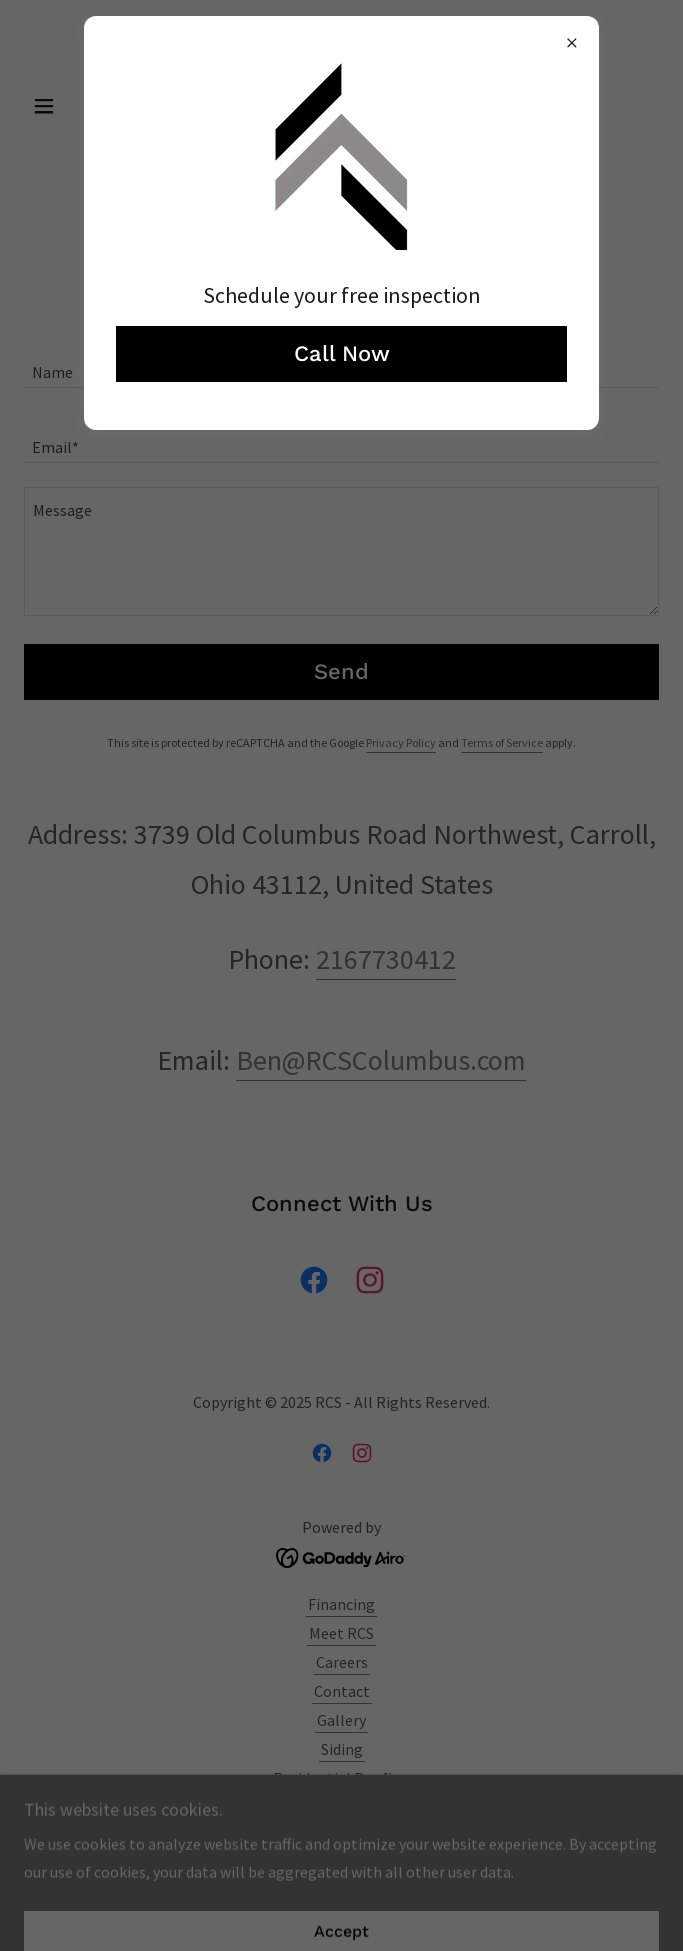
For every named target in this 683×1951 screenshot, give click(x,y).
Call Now (342, 353)
